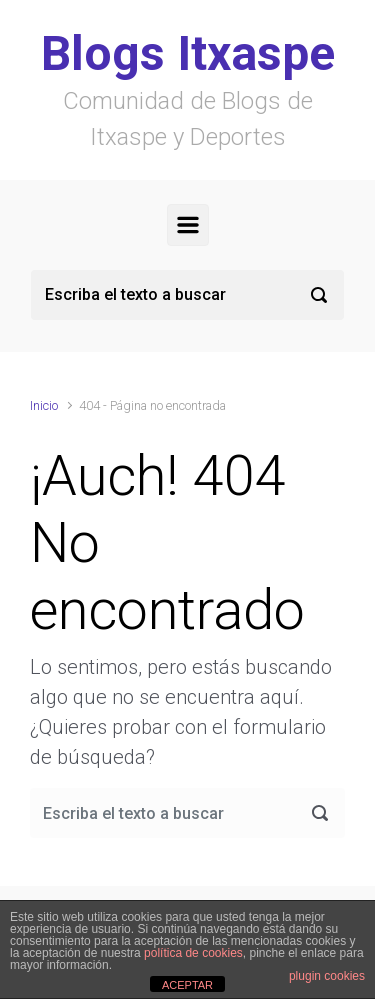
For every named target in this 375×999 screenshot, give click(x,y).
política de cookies (193, 953)
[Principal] (188, 225)
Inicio (44, 405)
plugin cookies (327, 976)
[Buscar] (187, 295)
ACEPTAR (187, 985)
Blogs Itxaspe (188, 53)
